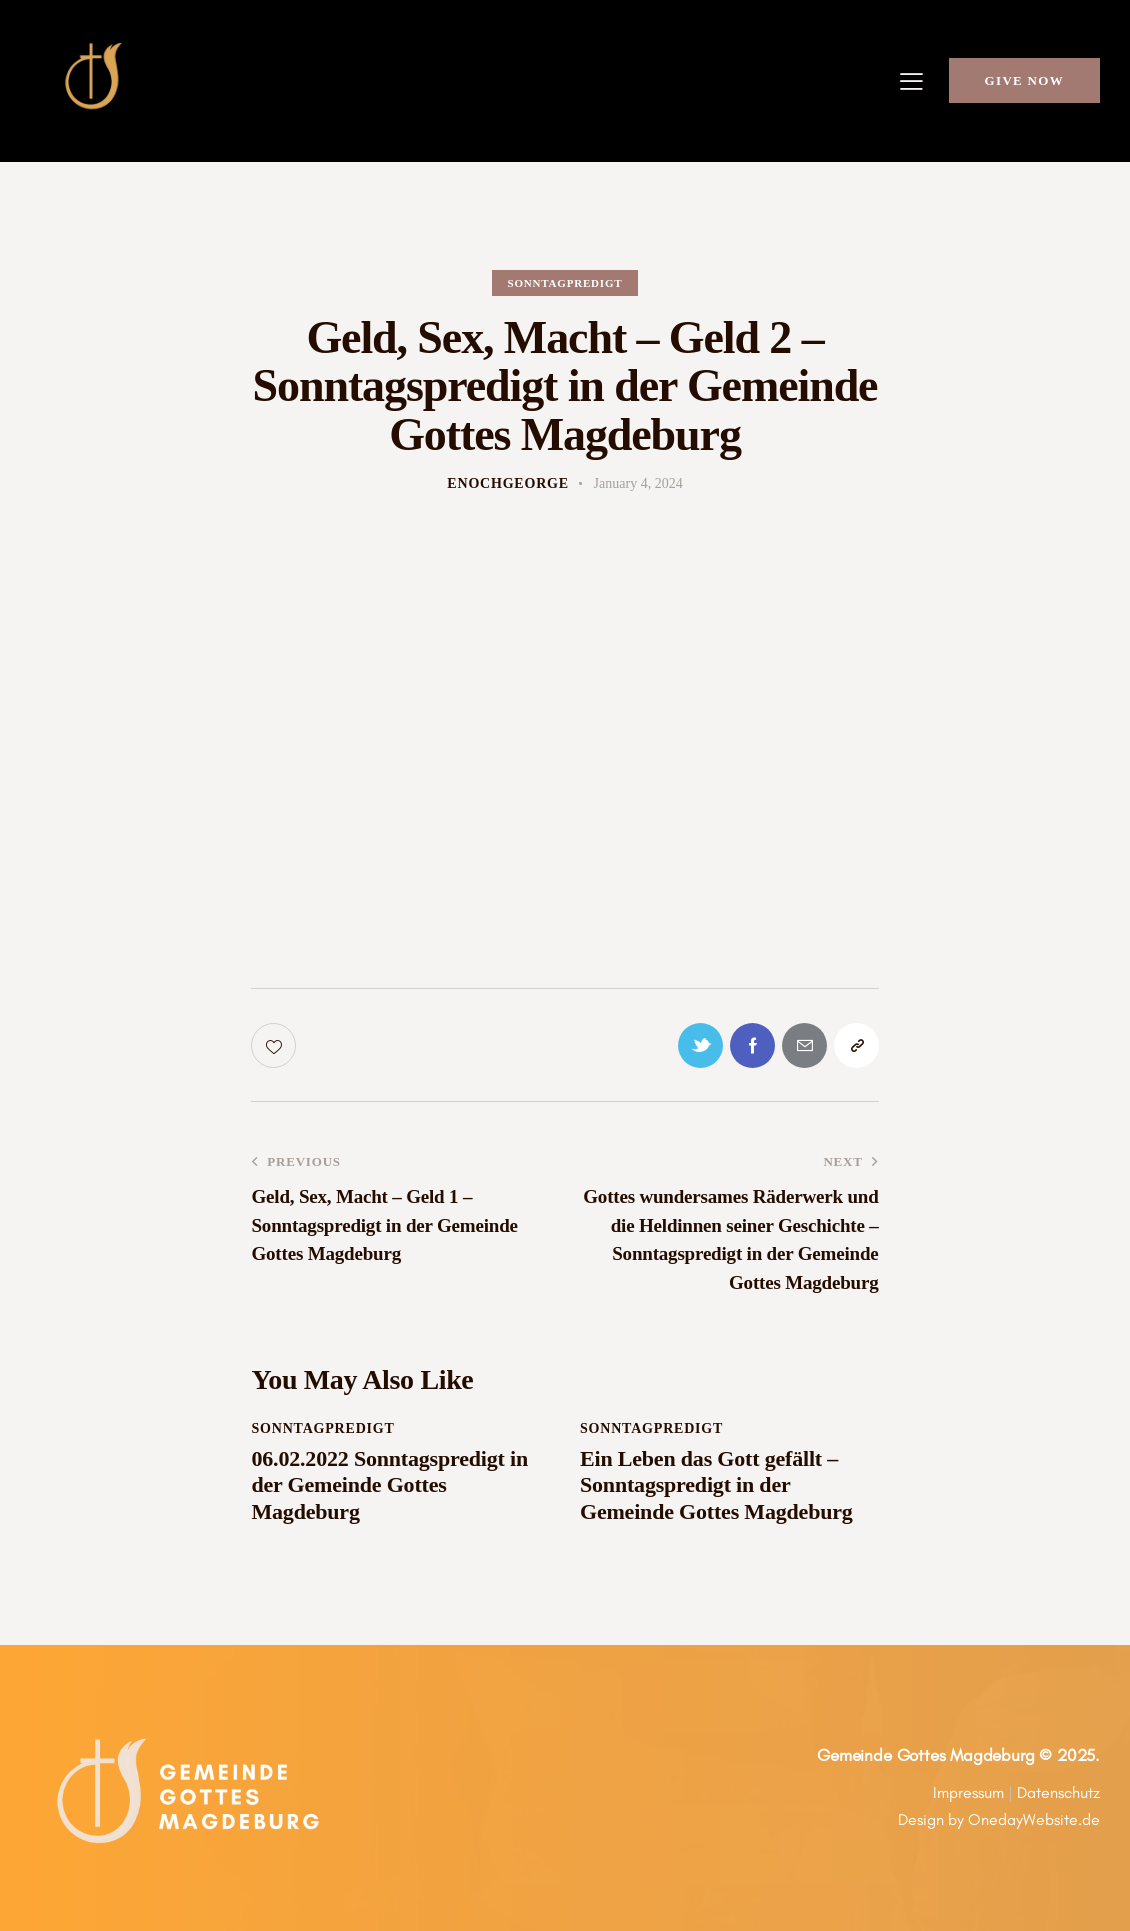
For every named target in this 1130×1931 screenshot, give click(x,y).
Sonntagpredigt (565, 283)
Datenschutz (1058, 1792)
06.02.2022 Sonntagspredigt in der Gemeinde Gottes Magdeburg (389, 1485)
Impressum (968, 1792)
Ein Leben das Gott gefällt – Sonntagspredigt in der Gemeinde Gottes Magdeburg (716, 1485)
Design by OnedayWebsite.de (999, 1819)
